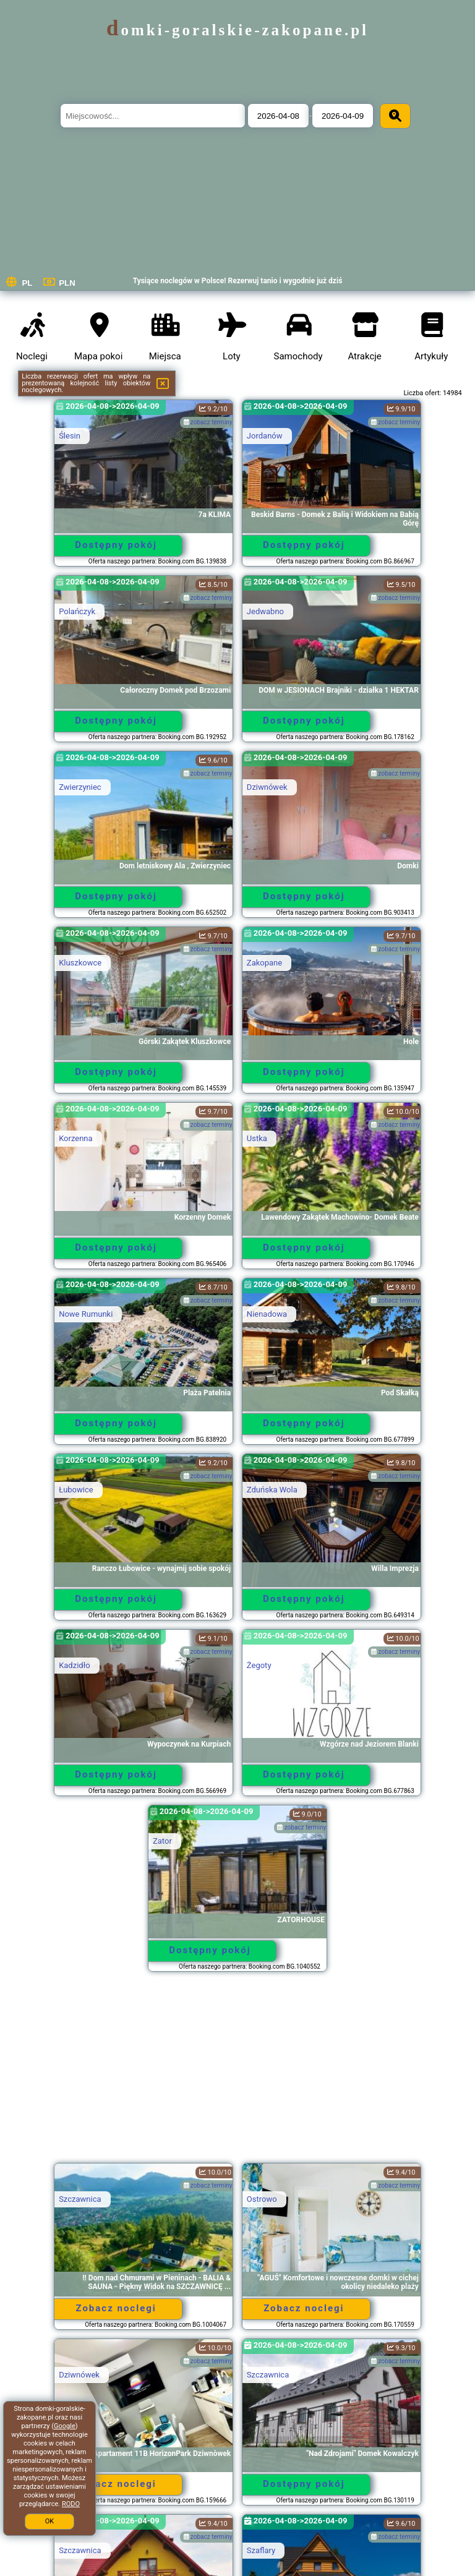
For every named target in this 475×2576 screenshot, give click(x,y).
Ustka (257, 1138)
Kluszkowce (80, 962)
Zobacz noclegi (115, 2308)
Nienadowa (267, 1314)
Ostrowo (262, 2199)
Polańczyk (77, 611)
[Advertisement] (237, 2073)
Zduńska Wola (272, 1489)
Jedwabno (265, 611)
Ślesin (69, 435)
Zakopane (264, 962)
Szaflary (261, 2550)
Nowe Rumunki (86, 1314)
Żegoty (259, 1665)
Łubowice (76, 1489)
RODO (71, 2504)
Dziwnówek (267, 787)
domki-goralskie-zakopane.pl (237, 30)
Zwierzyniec (80, 787)
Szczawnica (80, 2199)
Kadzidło (74, 1665)
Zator (162, 1841)
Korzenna (75, 1138)
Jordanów (265, 435)
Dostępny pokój (116, 544)
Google (64, 2426)
